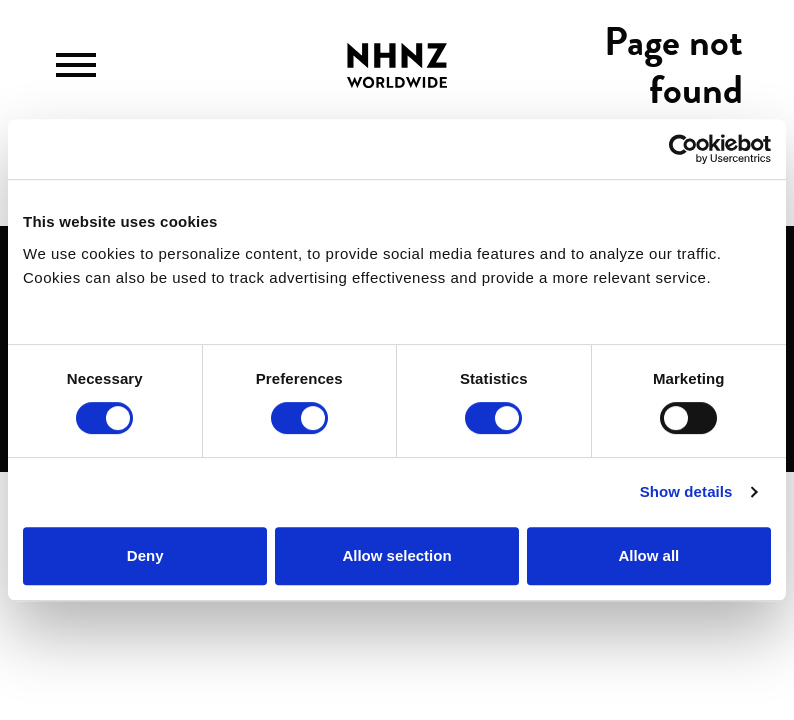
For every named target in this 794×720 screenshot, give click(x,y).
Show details (686, 491)
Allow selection (396, 555)
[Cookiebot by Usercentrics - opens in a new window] (683, 149)
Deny (145, 555)
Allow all (648, 555)
